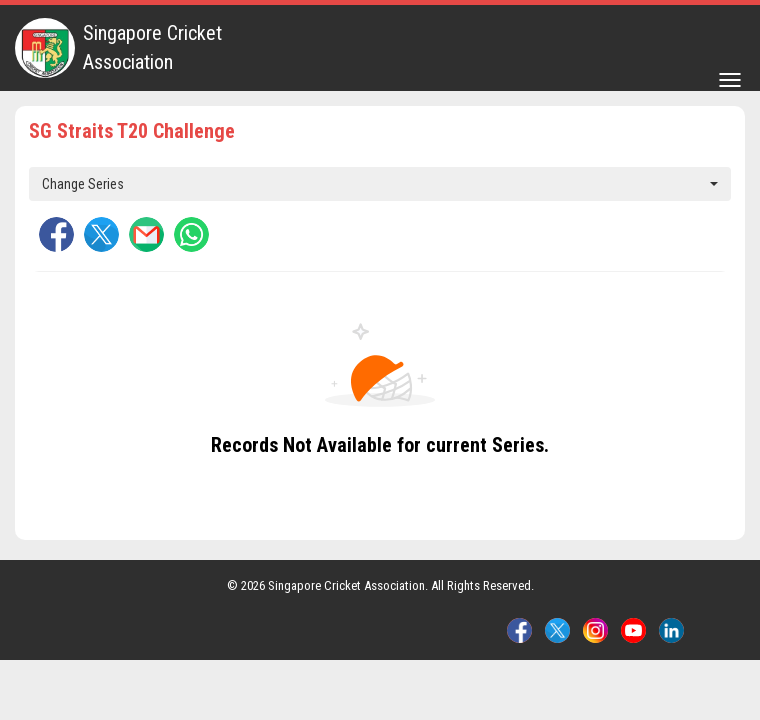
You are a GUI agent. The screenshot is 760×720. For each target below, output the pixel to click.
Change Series (380, 184)
